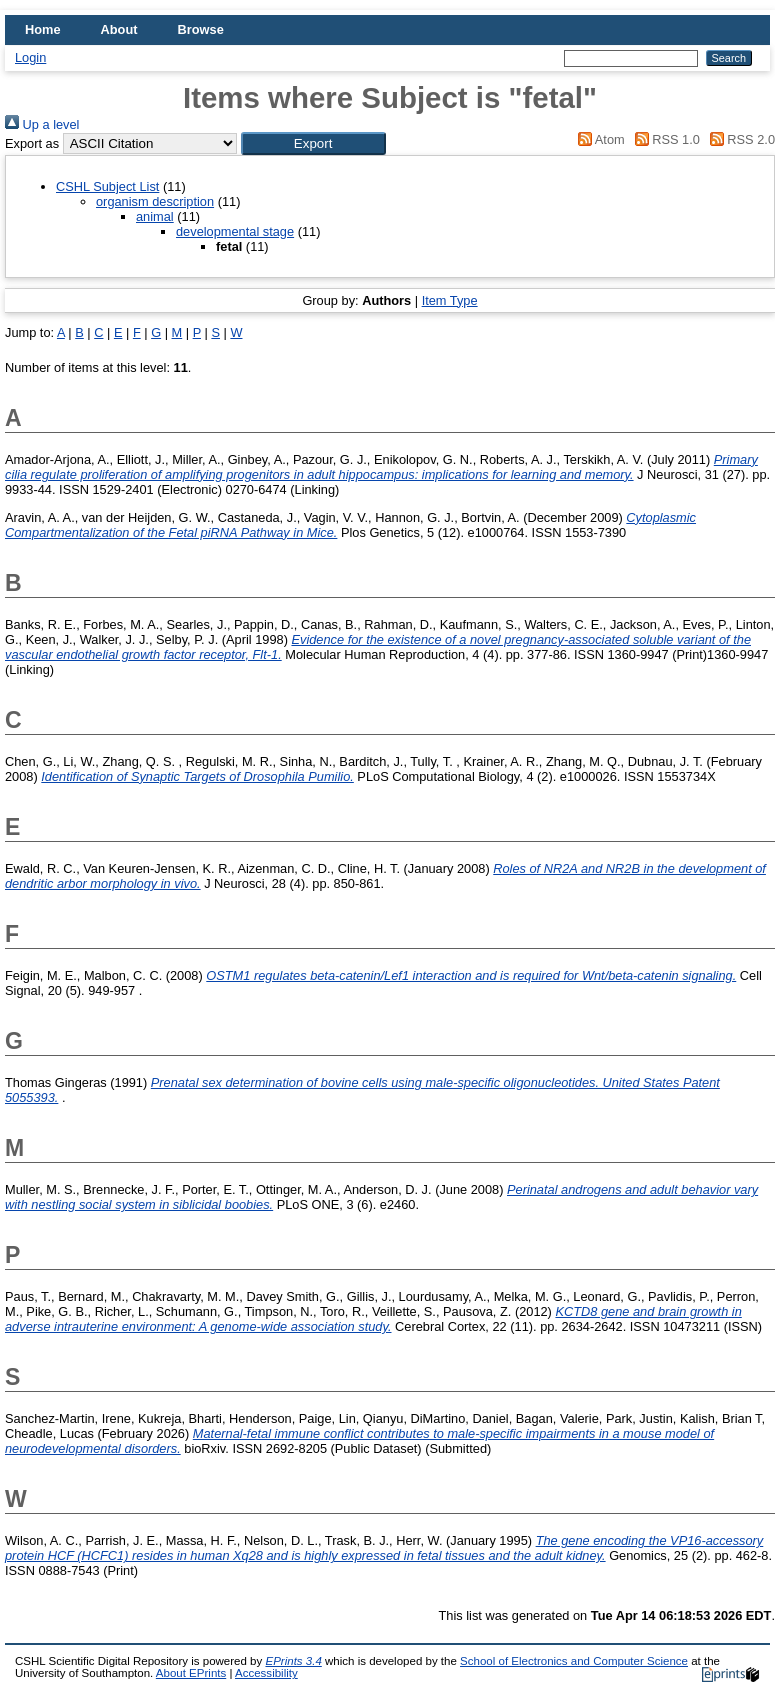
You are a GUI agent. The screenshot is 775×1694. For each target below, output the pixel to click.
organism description (155, 201)
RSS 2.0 (739, 139)
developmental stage (235, 231)
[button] (313, 143)
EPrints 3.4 (293, 1661)
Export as (32, 143)
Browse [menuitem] (201, 29)
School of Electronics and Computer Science (574, 1661)
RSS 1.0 (664, 139)
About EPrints (191, 1673)
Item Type (450, 300)
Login (30, 57)
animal (155, 216)
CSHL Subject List (107, 186)
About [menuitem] (119, 29)
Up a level (42, 124)
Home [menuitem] (43, 29)
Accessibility (266, 1673)
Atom (598, 139)
